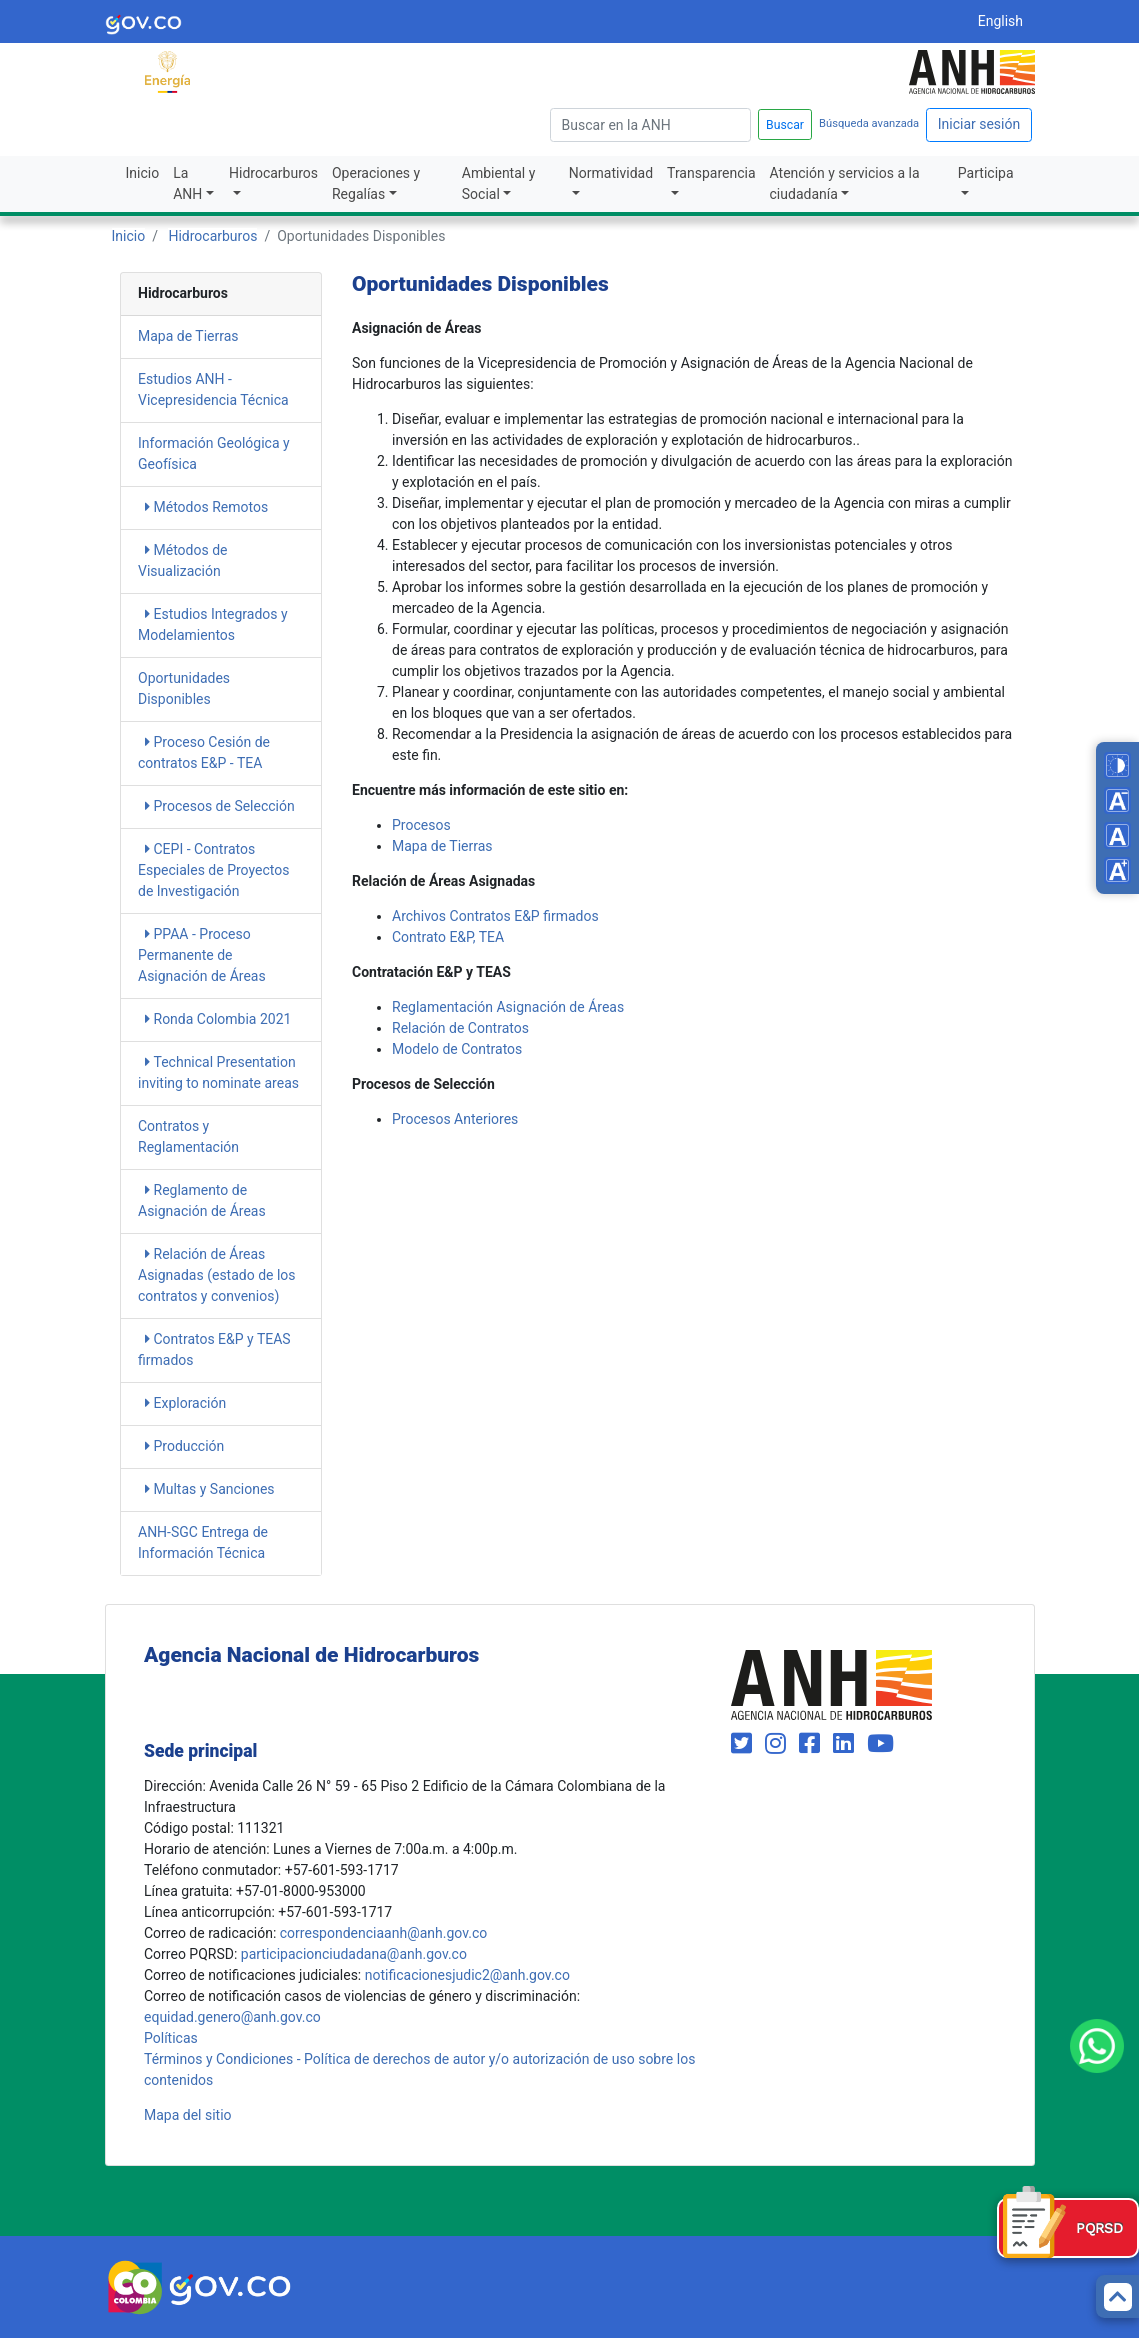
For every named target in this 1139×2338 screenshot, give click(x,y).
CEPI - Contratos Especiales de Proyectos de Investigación (213, 870)
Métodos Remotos (206, 507)
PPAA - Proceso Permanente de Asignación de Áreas (202, 955)
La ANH (187, 183)
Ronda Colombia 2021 (218, 1019)
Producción (184, 1446)
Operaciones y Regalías (376, 183)
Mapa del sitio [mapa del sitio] (188, 2115)
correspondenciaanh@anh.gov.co (383, 1933)
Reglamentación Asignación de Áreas (508, 1007)
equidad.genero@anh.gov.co (232, 2017)
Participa (986, 173)
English (1000, 21)
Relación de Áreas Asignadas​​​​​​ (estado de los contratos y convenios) (217, 1275)
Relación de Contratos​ (460, 1028)
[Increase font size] (1117, 870)
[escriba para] (650, 125)
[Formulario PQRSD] (1068, 2228)
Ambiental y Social (499, 183)
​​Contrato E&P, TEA (448, 937)
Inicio (143, 173)
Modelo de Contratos (457, 1049)
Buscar (785, 125)
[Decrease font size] (1117, 800)
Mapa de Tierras (188, 336)
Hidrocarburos (273, 173)
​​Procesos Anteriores (455, 1119)
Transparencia (711, 173)
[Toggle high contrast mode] (1117, 765)
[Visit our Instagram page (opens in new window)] (778, 1744)
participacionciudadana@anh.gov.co (354, 1954)
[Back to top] (1117, 2296)
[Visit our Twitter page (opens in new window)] (744, 1744)
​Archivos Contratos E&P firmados (495, 916)
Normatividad (611, 173)
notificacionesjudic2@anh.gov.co (467, 1975)
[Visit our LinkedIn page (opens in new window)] (846, 1744)
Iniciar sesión (979, 124)
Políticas (171, 2038)
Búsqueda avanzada (869, 123)
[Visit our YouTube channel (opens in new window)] (880, 1744)
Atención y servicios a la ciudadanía (845, 183)
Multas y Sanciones (210, 1489)
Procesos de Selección (220, 806)
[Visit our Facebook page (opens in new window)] (812, 1744)
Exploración (185, 1403)
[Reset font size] (1117, 835)
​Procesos (421, 825)
